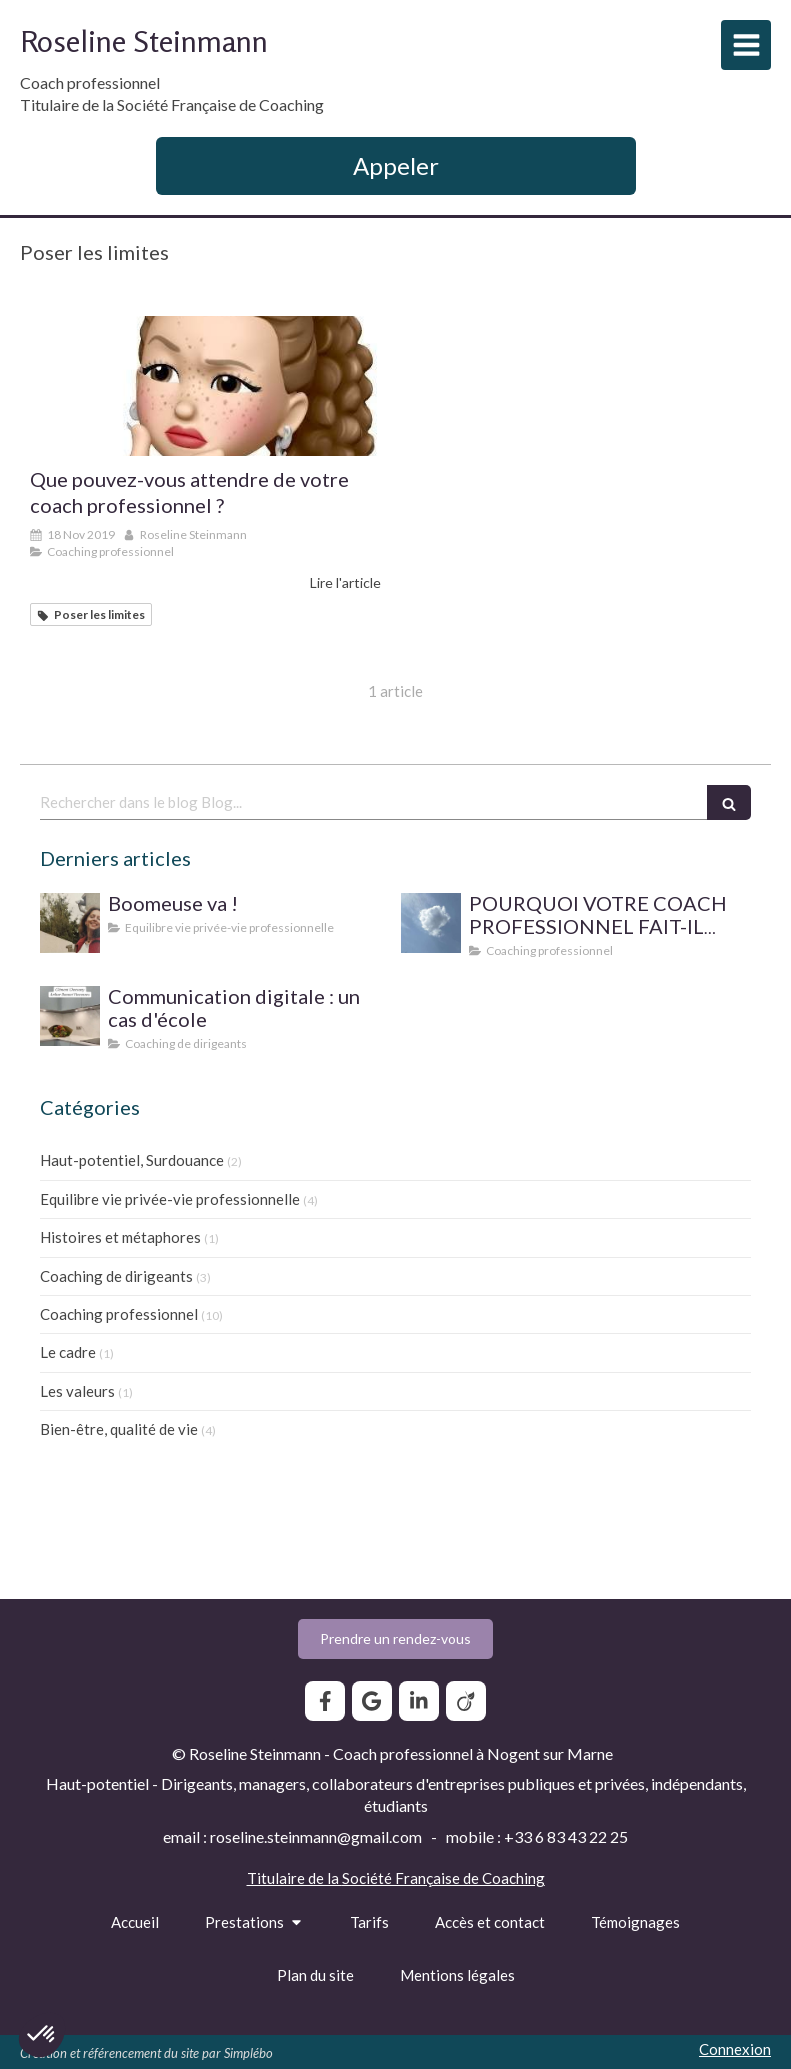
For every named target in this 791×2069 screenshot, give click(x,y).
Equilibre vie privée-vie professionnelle (170, 1199)
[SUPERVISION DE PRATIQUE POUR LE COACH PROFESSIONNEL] (431, 923)
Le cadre (68, 1352)
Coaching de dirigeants (116, 1276)
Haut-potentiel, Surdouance (132, 1160)
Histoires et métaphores (120, 1237)
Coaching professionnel (119, 1314)
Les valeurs (77, 1391)
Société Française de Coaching (443, 1878)
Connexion (735, 2049)
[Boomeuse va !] (70, 923)
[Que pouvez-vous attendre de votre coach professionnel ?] (205, 386)
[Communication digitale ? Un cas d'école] (70, 1016)
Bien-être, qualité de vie (119, 1429)
